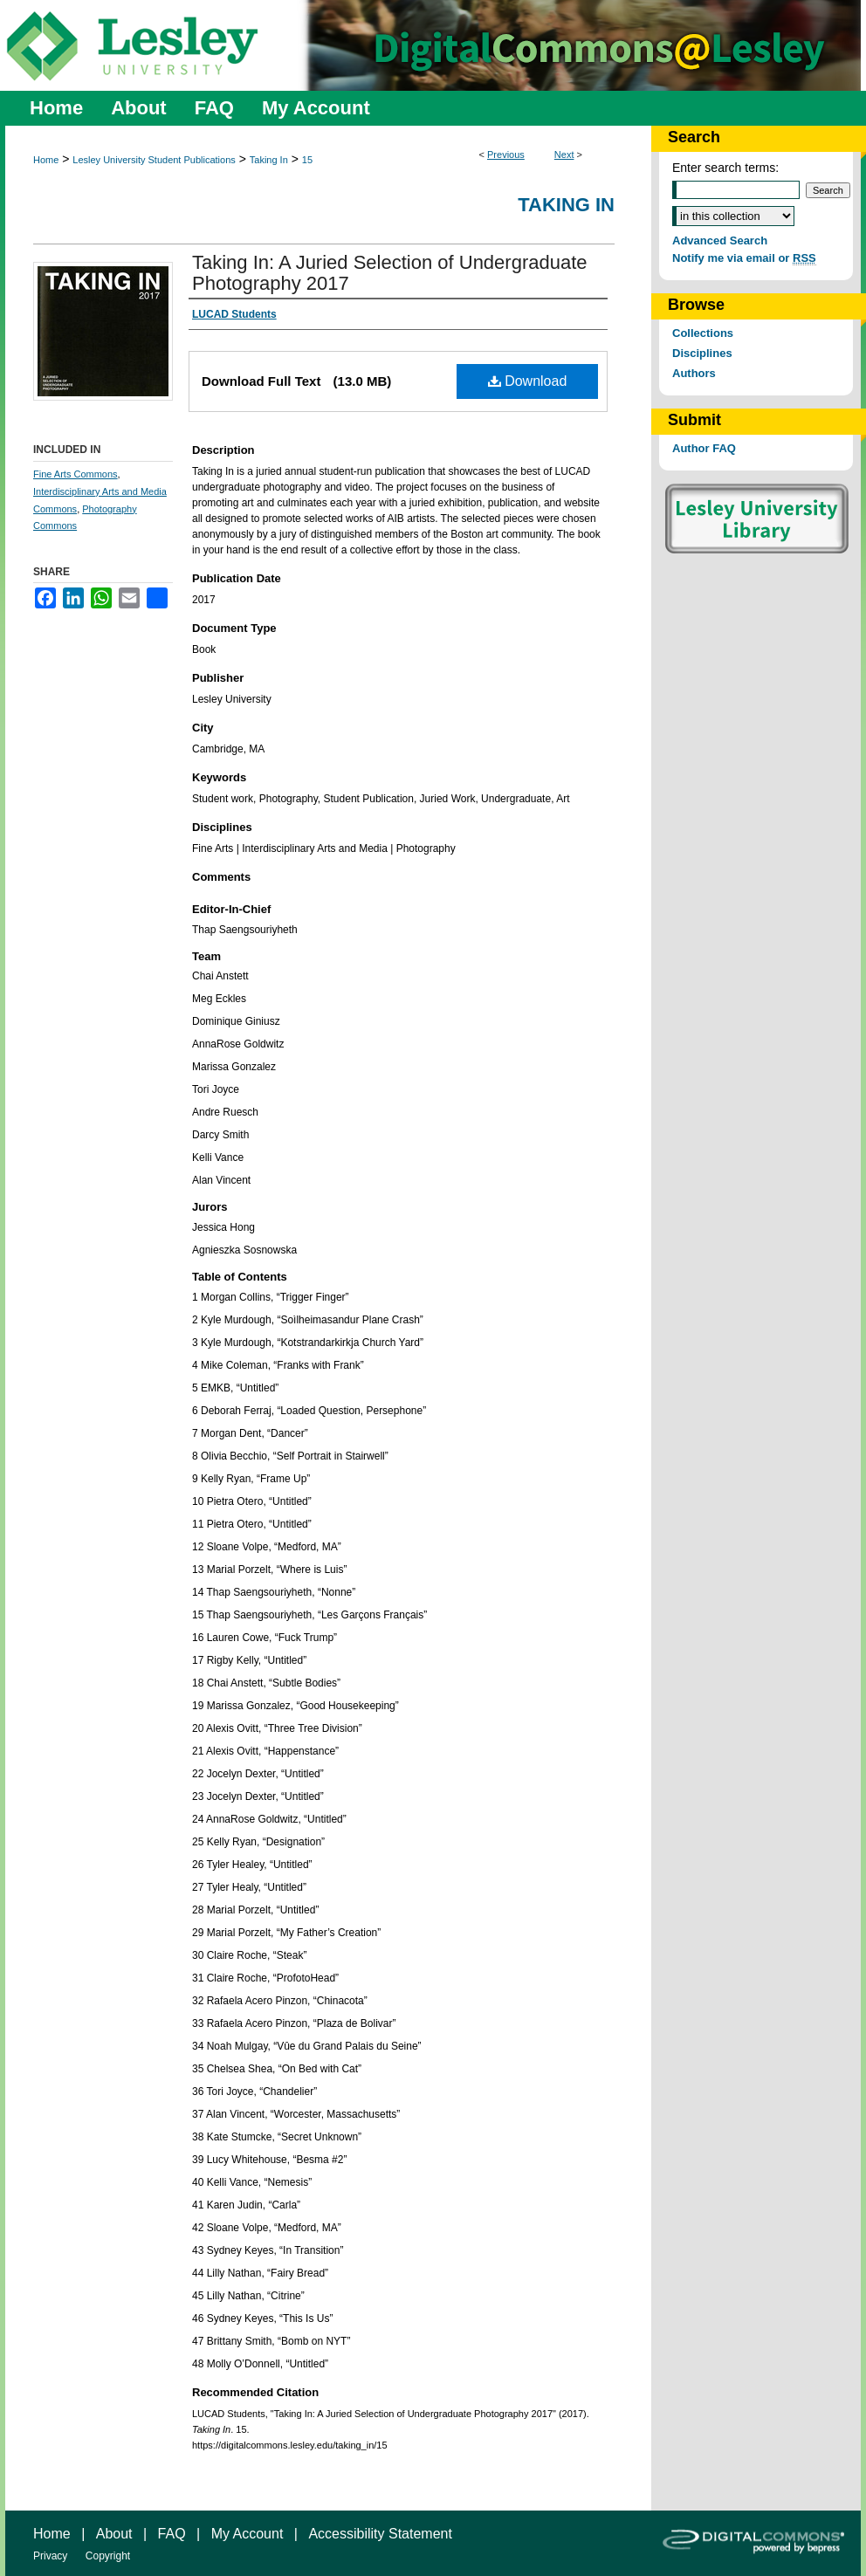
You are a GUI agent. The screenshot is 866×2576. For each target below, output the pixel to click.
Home (45, 160)
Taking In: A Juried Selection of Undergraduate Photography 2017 (390, 272)
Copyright (108, 2556)
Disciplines (702, 353)
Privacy (50, 2556)
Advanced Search (719, 240)
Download (527, 381)
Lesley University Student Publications (153, 160)
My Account (247, 2533)
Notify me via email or (744, 257)
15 (307, 160)
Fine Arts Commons (75, 474)
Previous (506, 154)
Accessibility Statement (380, 2533)
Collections (702, 333)
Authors (694, 373)
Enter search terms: (725, 168)
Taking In (269, 160)
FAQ (172, 2533)
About (114, 2533)
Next (564, 154)
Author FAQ (704, 448)
